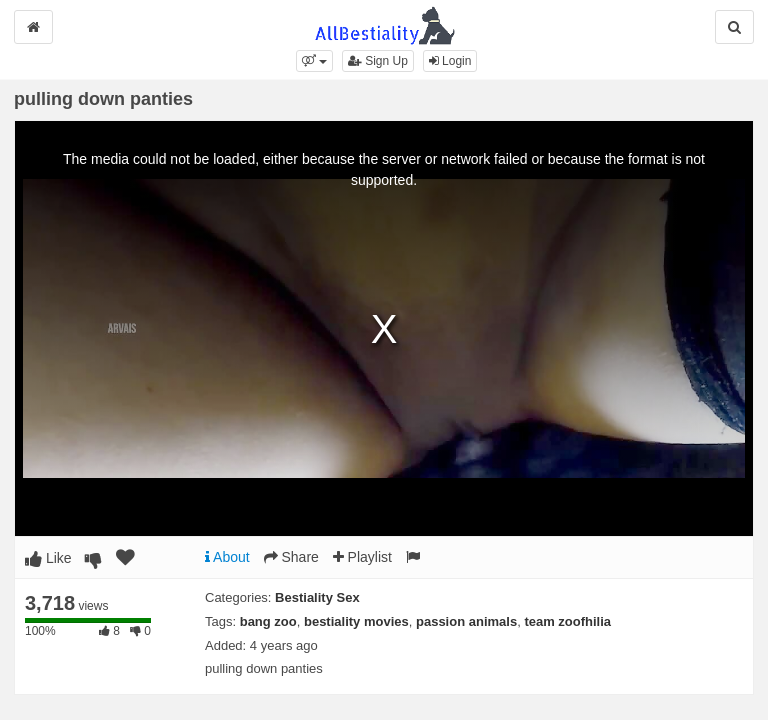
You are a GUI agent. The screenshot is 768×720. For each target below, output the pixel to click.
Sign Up (378, 61)
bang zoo (268, 621)
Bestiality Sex (317, 597)
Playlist (362, 557)
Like (48, 558)
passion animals (466, 621)
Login (450, 61)
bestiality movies (356, 621)
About (227, 557)
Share (291, 557)
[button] (314, 61)
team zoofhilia (567, 621)
